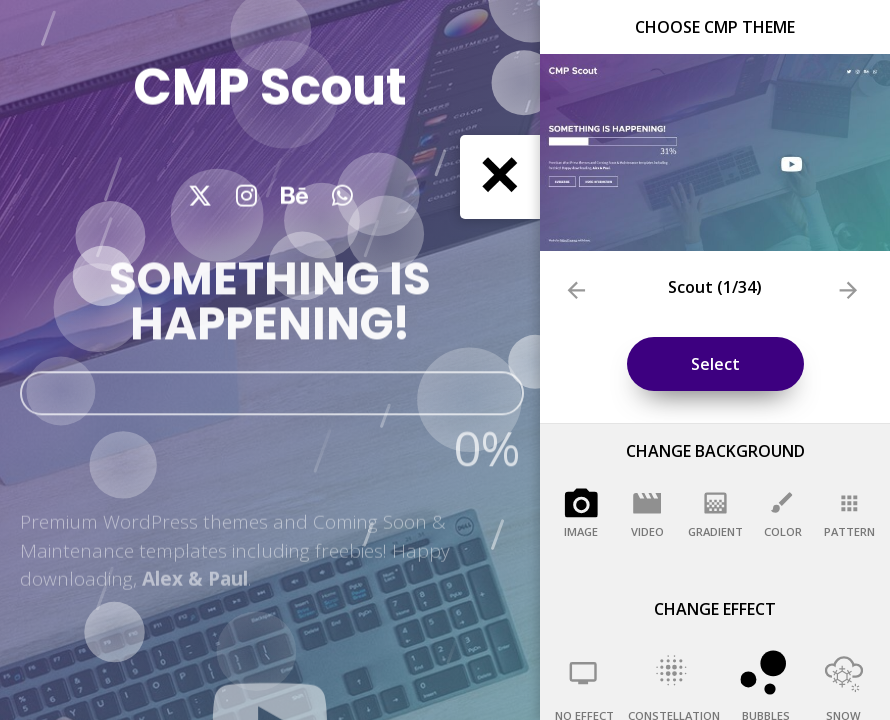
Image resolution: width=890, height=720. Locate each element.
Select (715, 364)
